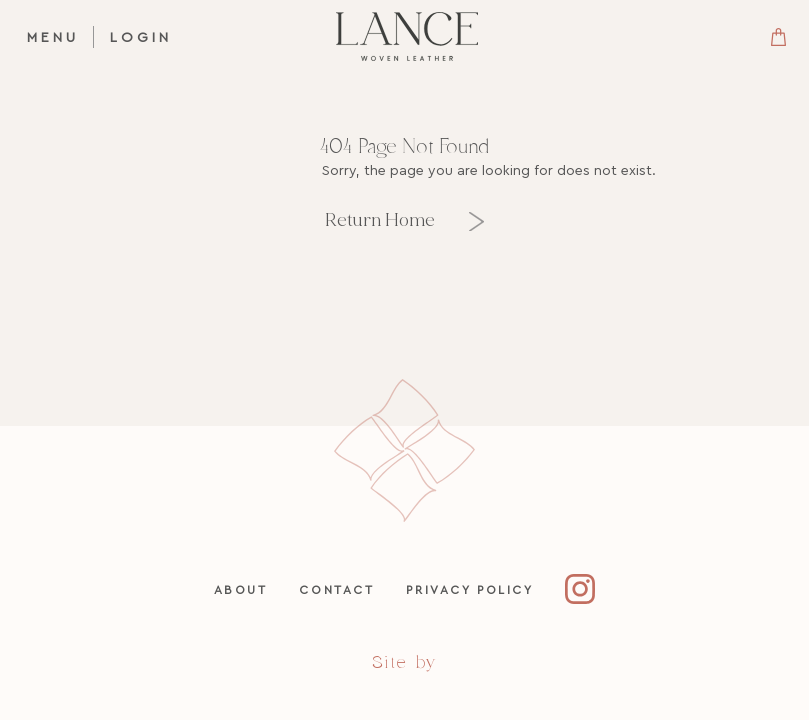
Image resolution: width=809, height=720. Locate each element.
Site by (404, 662)
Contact (336, 589)
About (241, 589)
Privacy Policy (469, 589)
